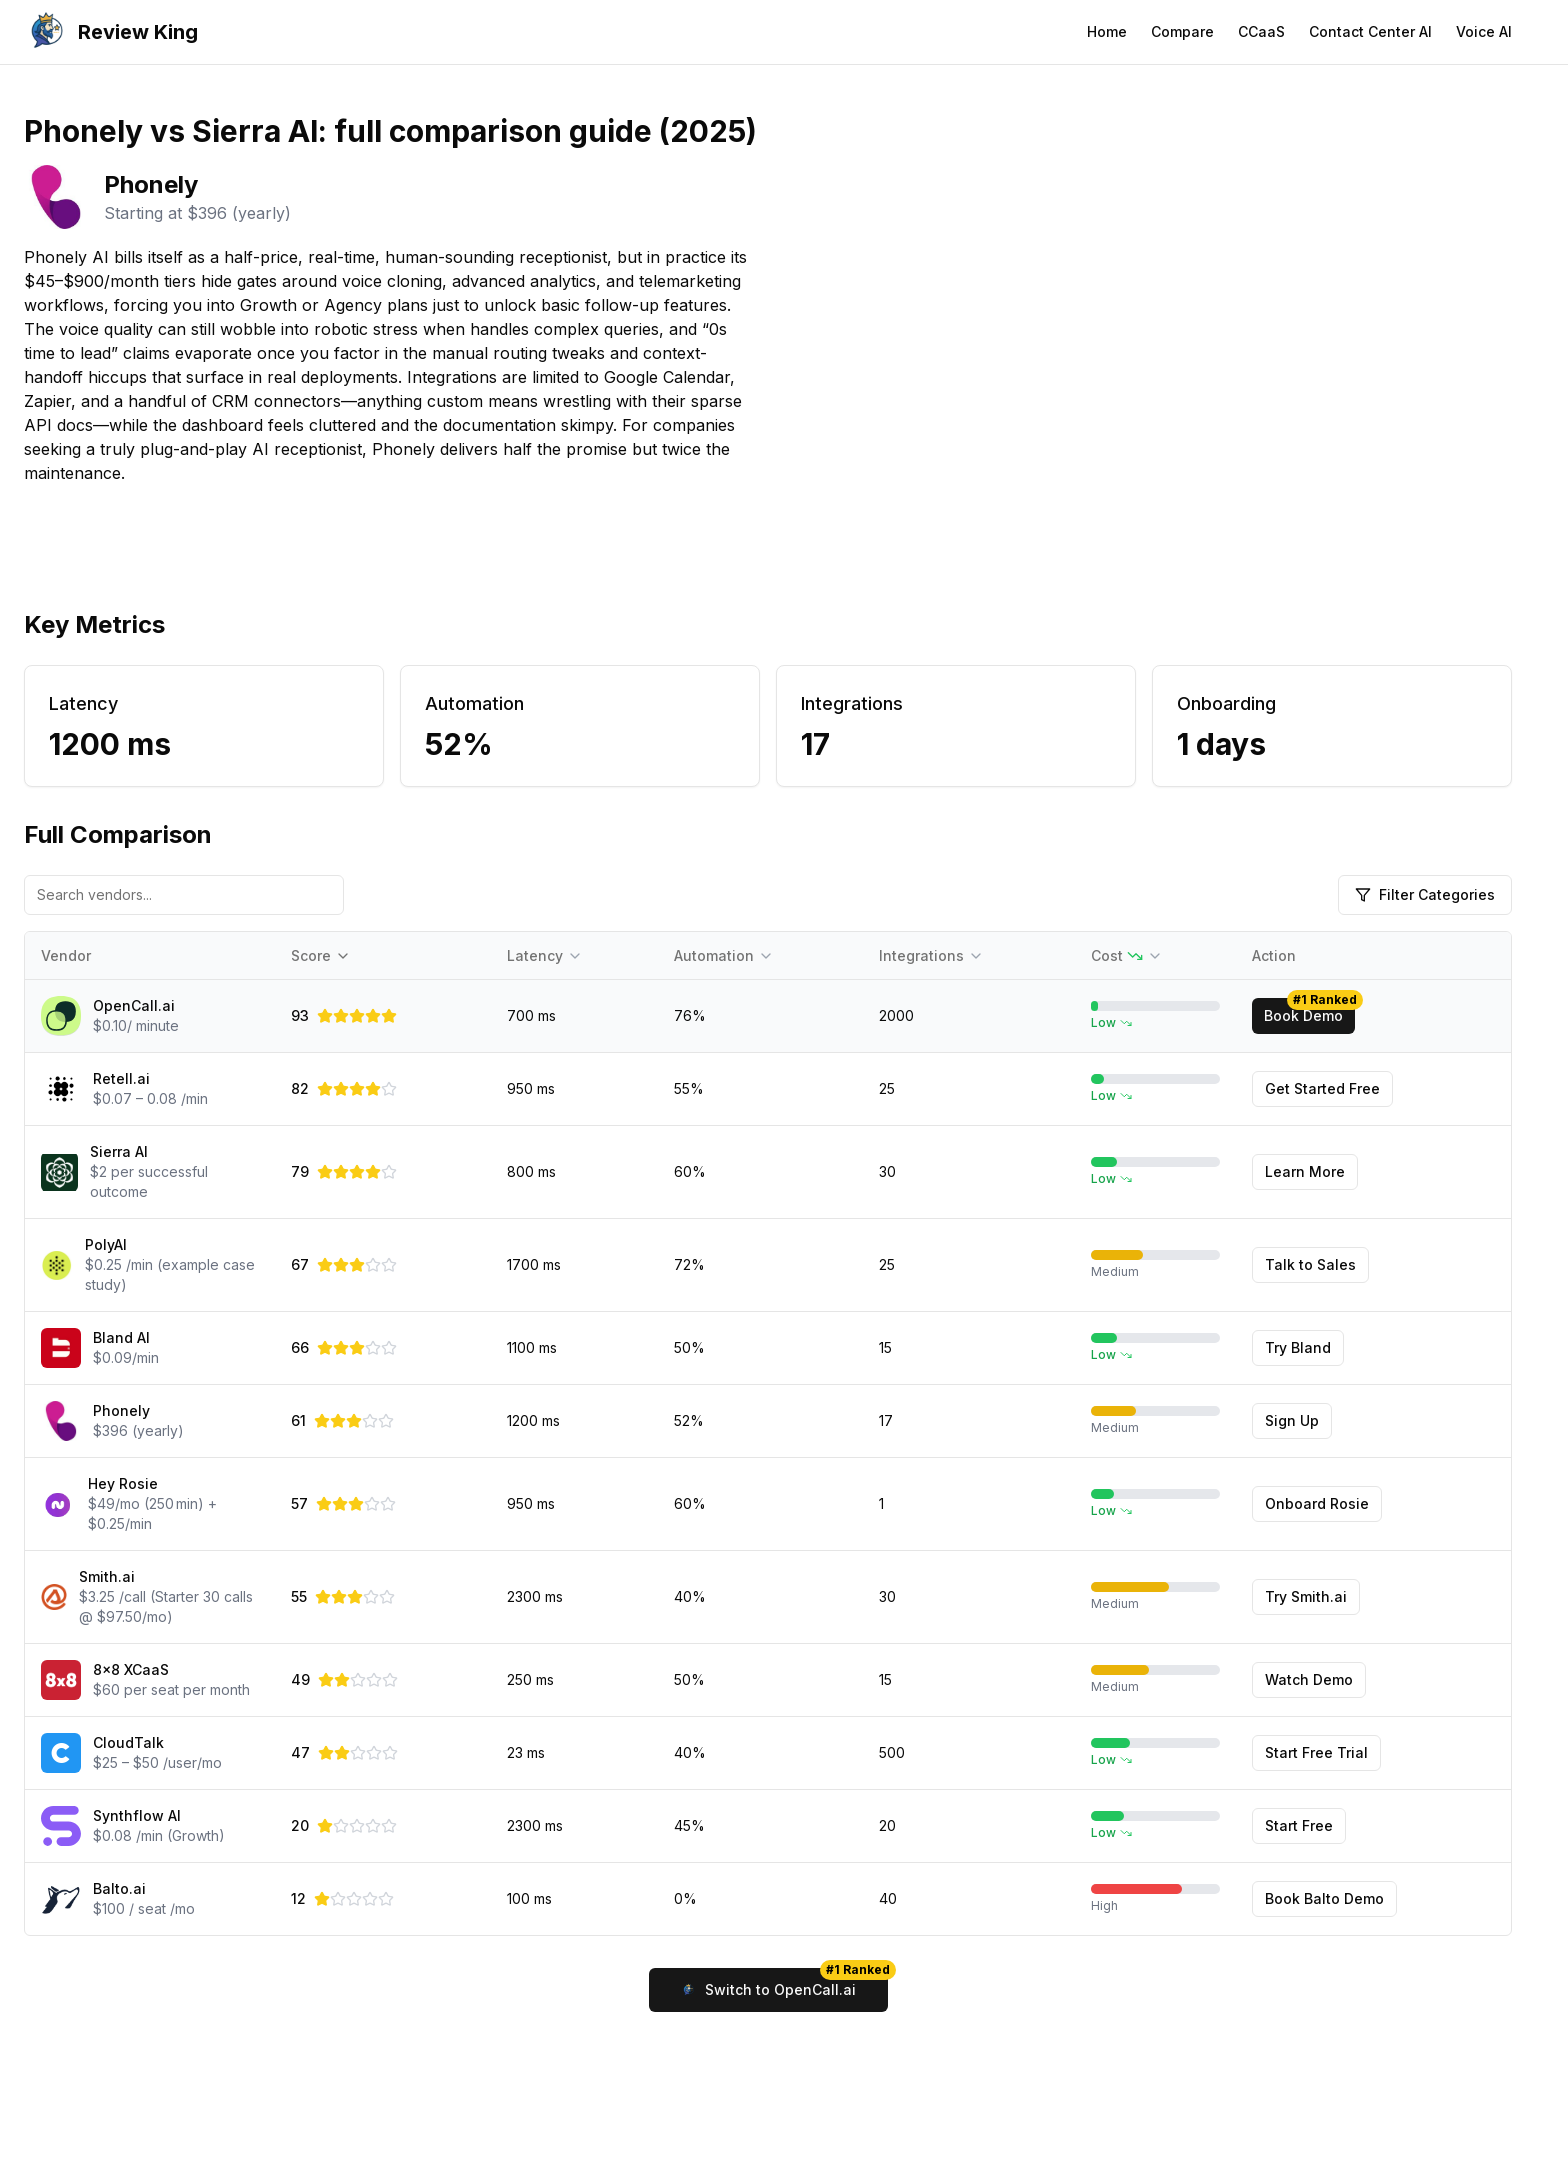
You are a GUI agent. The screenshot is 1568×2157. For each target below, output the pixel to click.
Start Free (1299, 1825)
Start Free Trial (1316, 1752)
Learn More (1305, 1171)
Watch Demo (1309, 1679)
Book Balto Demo (1324, 1898)
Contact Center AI (1370, 31)
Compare (1182, 31)
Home (1107, 31)
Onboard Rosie (1317, 1503)
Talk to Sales (1310, 1264)
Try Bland (1298, 1347)
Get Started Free (1322, 1088)
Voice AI (1484, 31)
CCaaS (1261, 31)
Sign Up (1292, 1420)
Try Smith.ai (1306, 1596)
